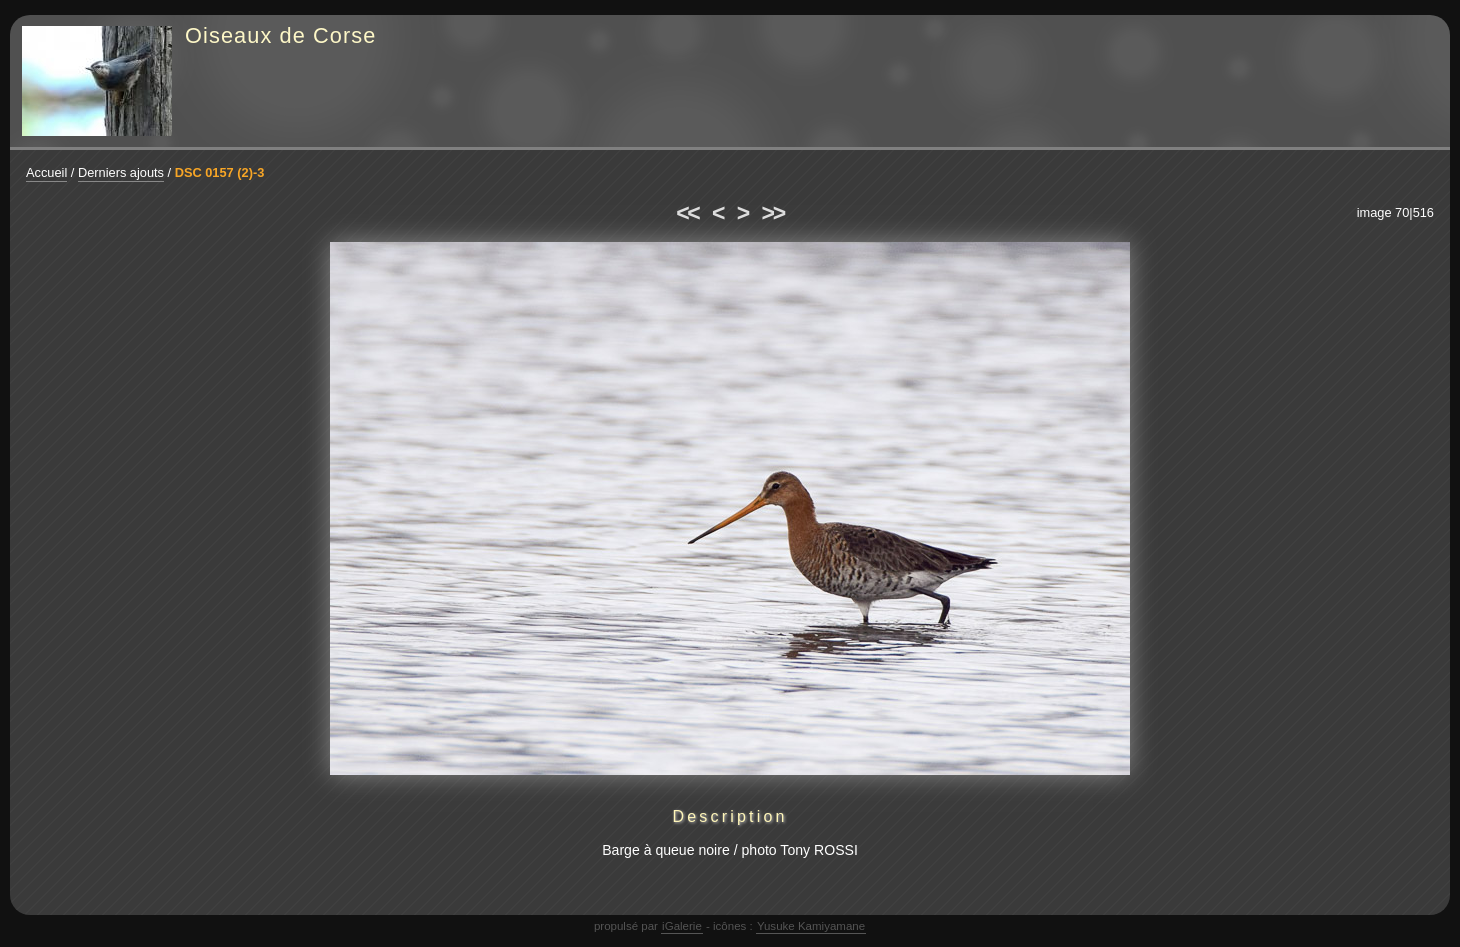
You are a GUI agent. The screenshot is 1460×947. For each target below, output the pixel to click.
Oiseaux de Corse (281, 35)
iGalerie (682, 926)
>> (773, 213)
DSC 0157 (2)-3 (220, 172)
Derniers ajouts (121, 172)
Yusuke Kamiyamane (811, 926)
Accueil (46, 172)
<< (687, 213)
